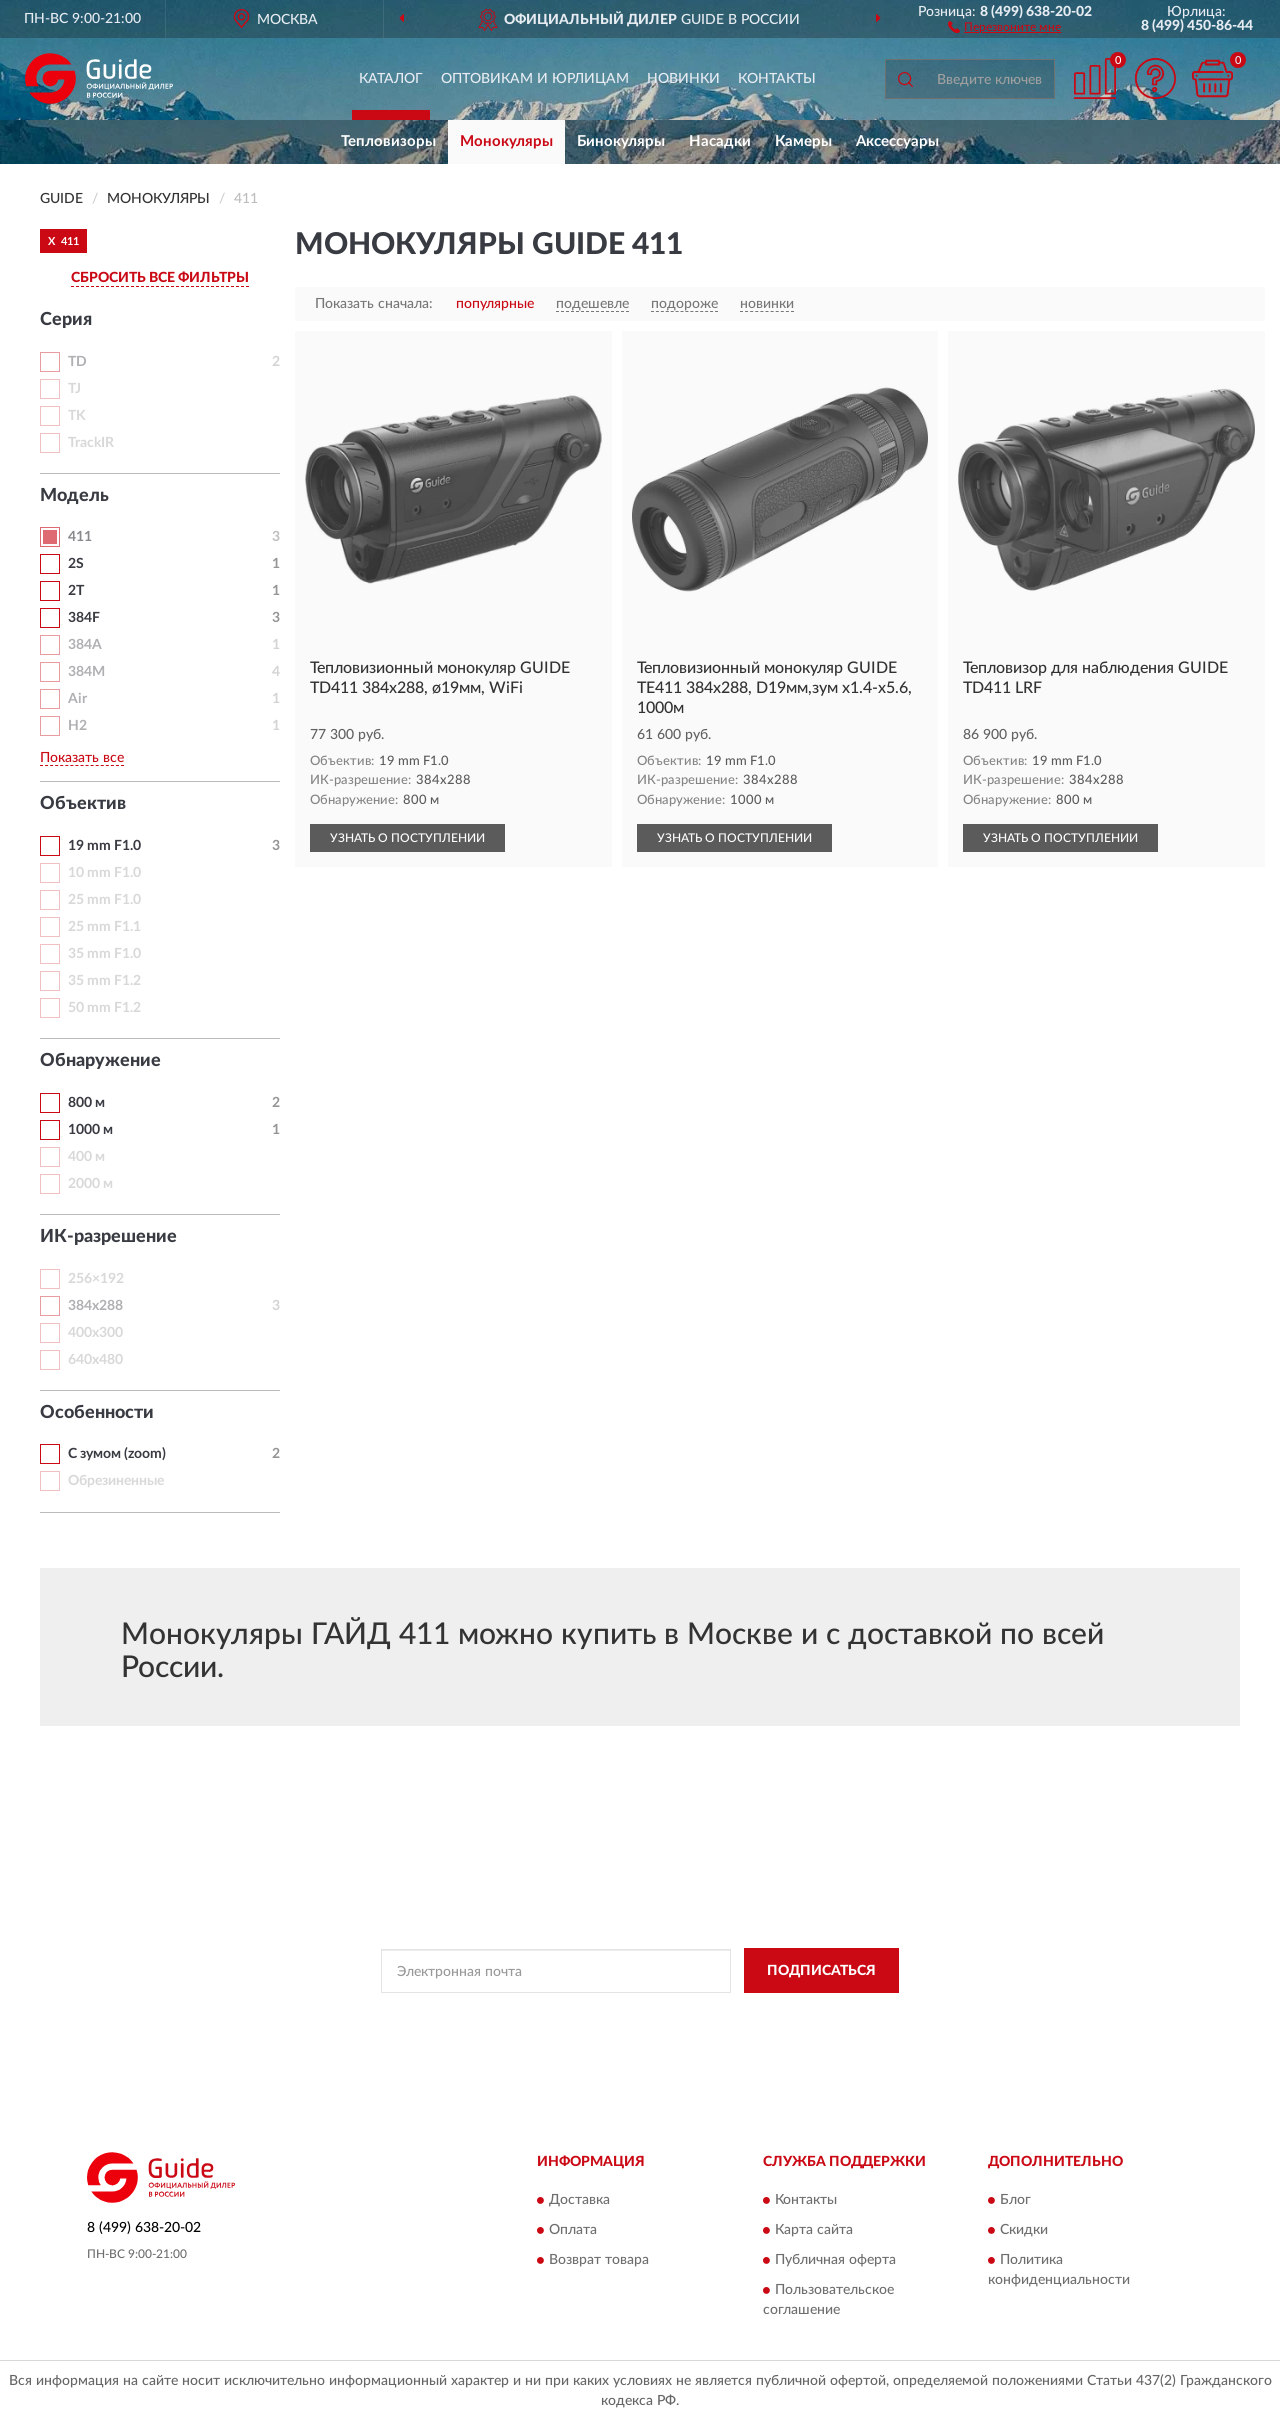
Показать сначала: (374, 304)
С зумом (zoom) (117, 1454)
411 (80, 537)
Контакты (777, 79)
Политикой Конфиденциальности (644, 2016)
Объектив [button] (83, 804)
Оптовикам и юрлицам (535, 79)
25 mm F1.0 (104, 900)
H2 (77, 726)
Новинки (683, 79)
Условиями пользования (820, 2016)
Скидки (1024, 2231)
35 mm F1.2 (104, 981)
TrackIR (91, 443)
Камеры (803, 141)
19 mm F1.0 (104, 846)
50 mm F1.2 (104, 1008)
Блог (1015, 2201)
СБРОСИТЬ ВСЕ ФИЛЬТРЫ (160, 278)
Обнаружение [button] (100, 1061)
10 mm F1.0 (104, 873)
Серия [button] (66, 320)
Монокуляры (506, 141)
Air (77, 699)
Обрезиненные (116, 1481)
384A (85, 645)
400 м (86, 1157)
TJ (74, 389)
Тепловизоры (388, 141)
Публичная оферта (835, 2261)
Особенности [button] (97, 1413)
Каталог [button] (391, 79)
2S (76, 564)
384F (84, 618)
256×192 (96, 1279)
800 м (86, 1103)
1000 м (90, 1130)
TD (77, 362)
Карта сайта (814, 2231)
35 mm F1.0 (104, 954)
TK (77, 416)
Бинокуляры (621, 141)
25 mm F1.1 (104, 927)
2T (76, 591)
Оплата (573, 2231)
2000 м (90, 1184)
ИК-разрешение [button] (108, 1237)
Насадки (720, 141)
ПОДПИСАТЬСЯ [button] (821, 1971)
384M (86, 672)
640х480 (95, 1360)
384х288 (95, 1306)
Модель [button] (74, 496)
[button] (1004, 26)
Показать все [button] (82, 758)
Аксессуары (897, 141)
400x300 (95, 1333)
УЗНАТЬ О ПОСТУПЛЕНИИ (407, 838)
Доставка (579, 2201)
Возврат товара (599, 2261)
